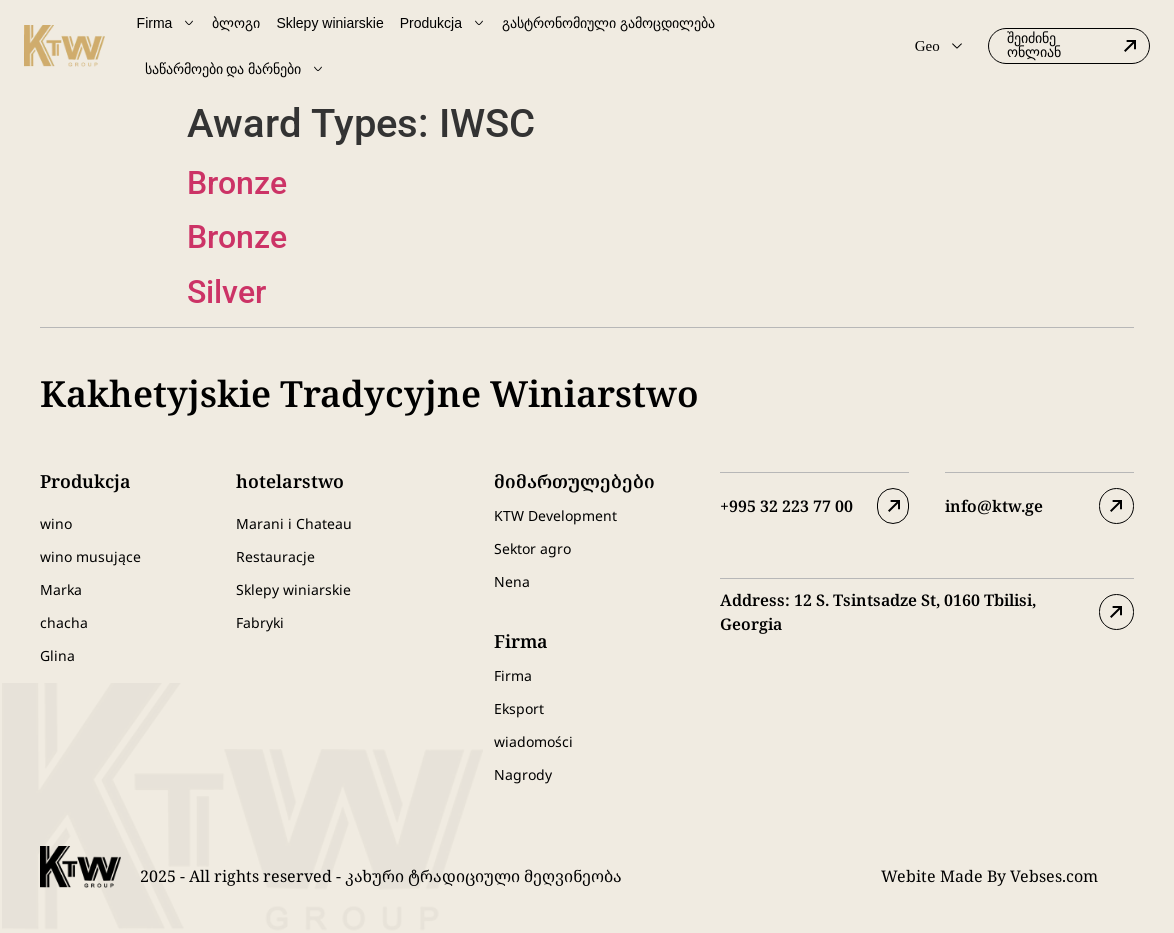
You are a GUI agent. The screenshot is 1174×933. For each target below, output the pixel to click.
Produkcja (443, 23)
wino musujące (90, 556)
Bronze (237, 183)
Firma (167, 23)
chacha (64, 622)
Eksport (519, 708)
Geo (938, 46)
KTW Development (555, 515)
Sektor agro (532, 548)
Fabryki (260, 622)
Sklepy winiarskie (329, 23)
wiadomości (533, 741)
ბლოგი (236, 23)
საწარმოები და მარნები (235, 69)
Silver (226, 292)
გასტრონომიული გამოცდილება (608, 23)
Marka (61, 589)
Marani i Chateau (294, 523)
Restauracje (275, 556)
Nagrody (523, 774)
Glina (57, 655)
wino (56, 523)
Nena (512, 581)
